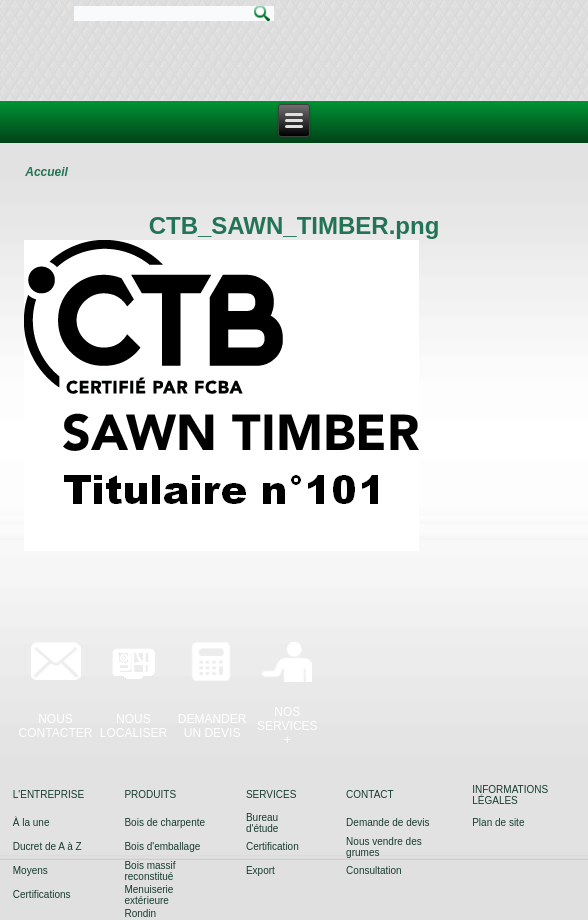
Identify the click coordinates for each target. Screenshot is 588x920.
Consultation (374, 870)
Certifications (42, 894)
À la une (31, 822)
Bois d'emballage (162, 846)
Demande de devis (387, 822)
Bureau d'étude (262, 823)
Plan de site (498, 822)
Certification (272, 846)
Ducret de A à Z (47, 846)
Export (260, 870)
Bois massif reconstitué (149, 871)
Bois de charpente (164, 822)
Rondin (140, 913)
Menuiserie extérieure (148, 895)
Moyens (30, 870)
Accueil (46, 172)
